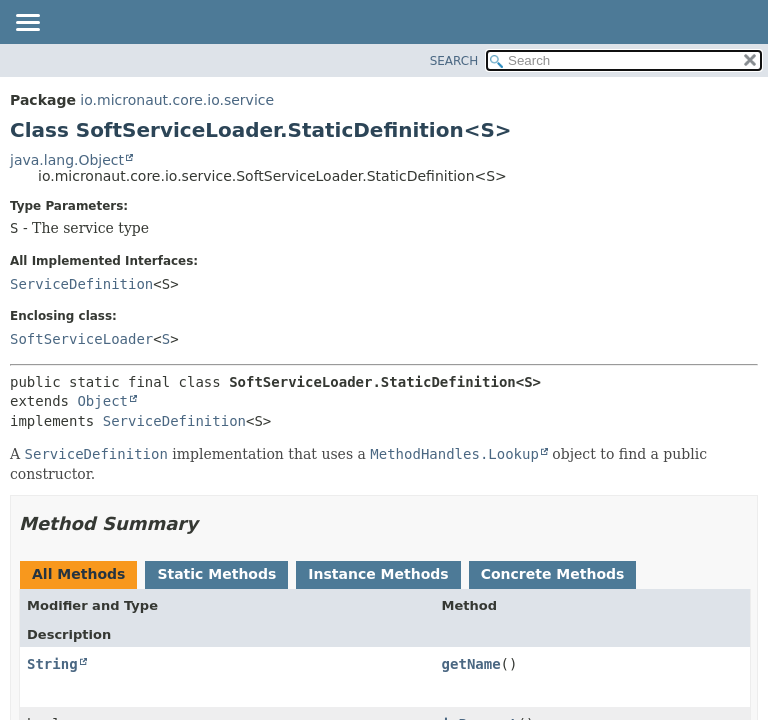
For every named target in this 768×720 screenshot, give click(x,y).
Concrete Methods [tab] (553, 574)
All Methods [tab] (78, 574)
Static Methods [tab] (216, 574)
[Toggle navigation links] (27, 24)
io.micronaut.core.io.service (177, 100)
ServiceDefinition (81, 284)
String (52, 664)
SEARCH (454, 61)
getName (471, 664)
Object (102, 401)
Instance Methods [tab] (378, 574)
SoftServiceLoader (81, 339)
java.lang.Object (67, 160)
